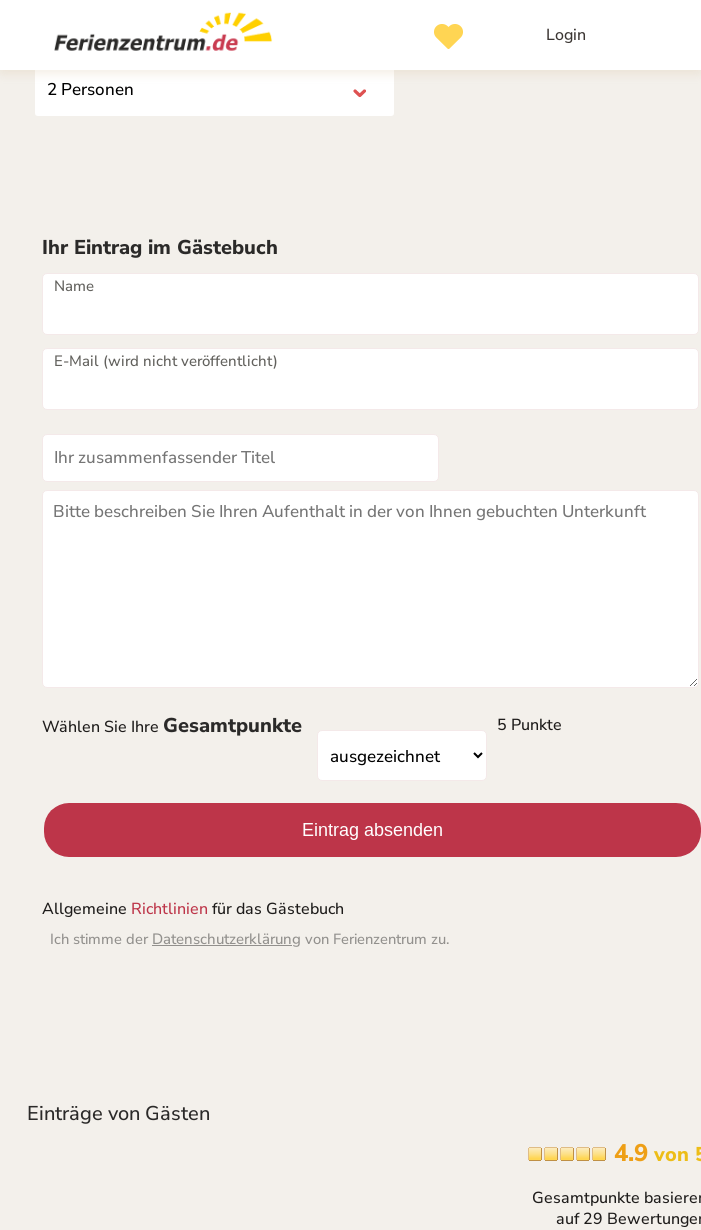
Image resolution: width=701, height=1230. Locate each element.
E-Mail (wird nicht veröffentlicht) (166, 361)
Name (74, 286)
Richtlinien (169, 909)
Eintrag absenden (372, 830)
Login (566, 35)
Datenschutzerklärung (226, 939)
